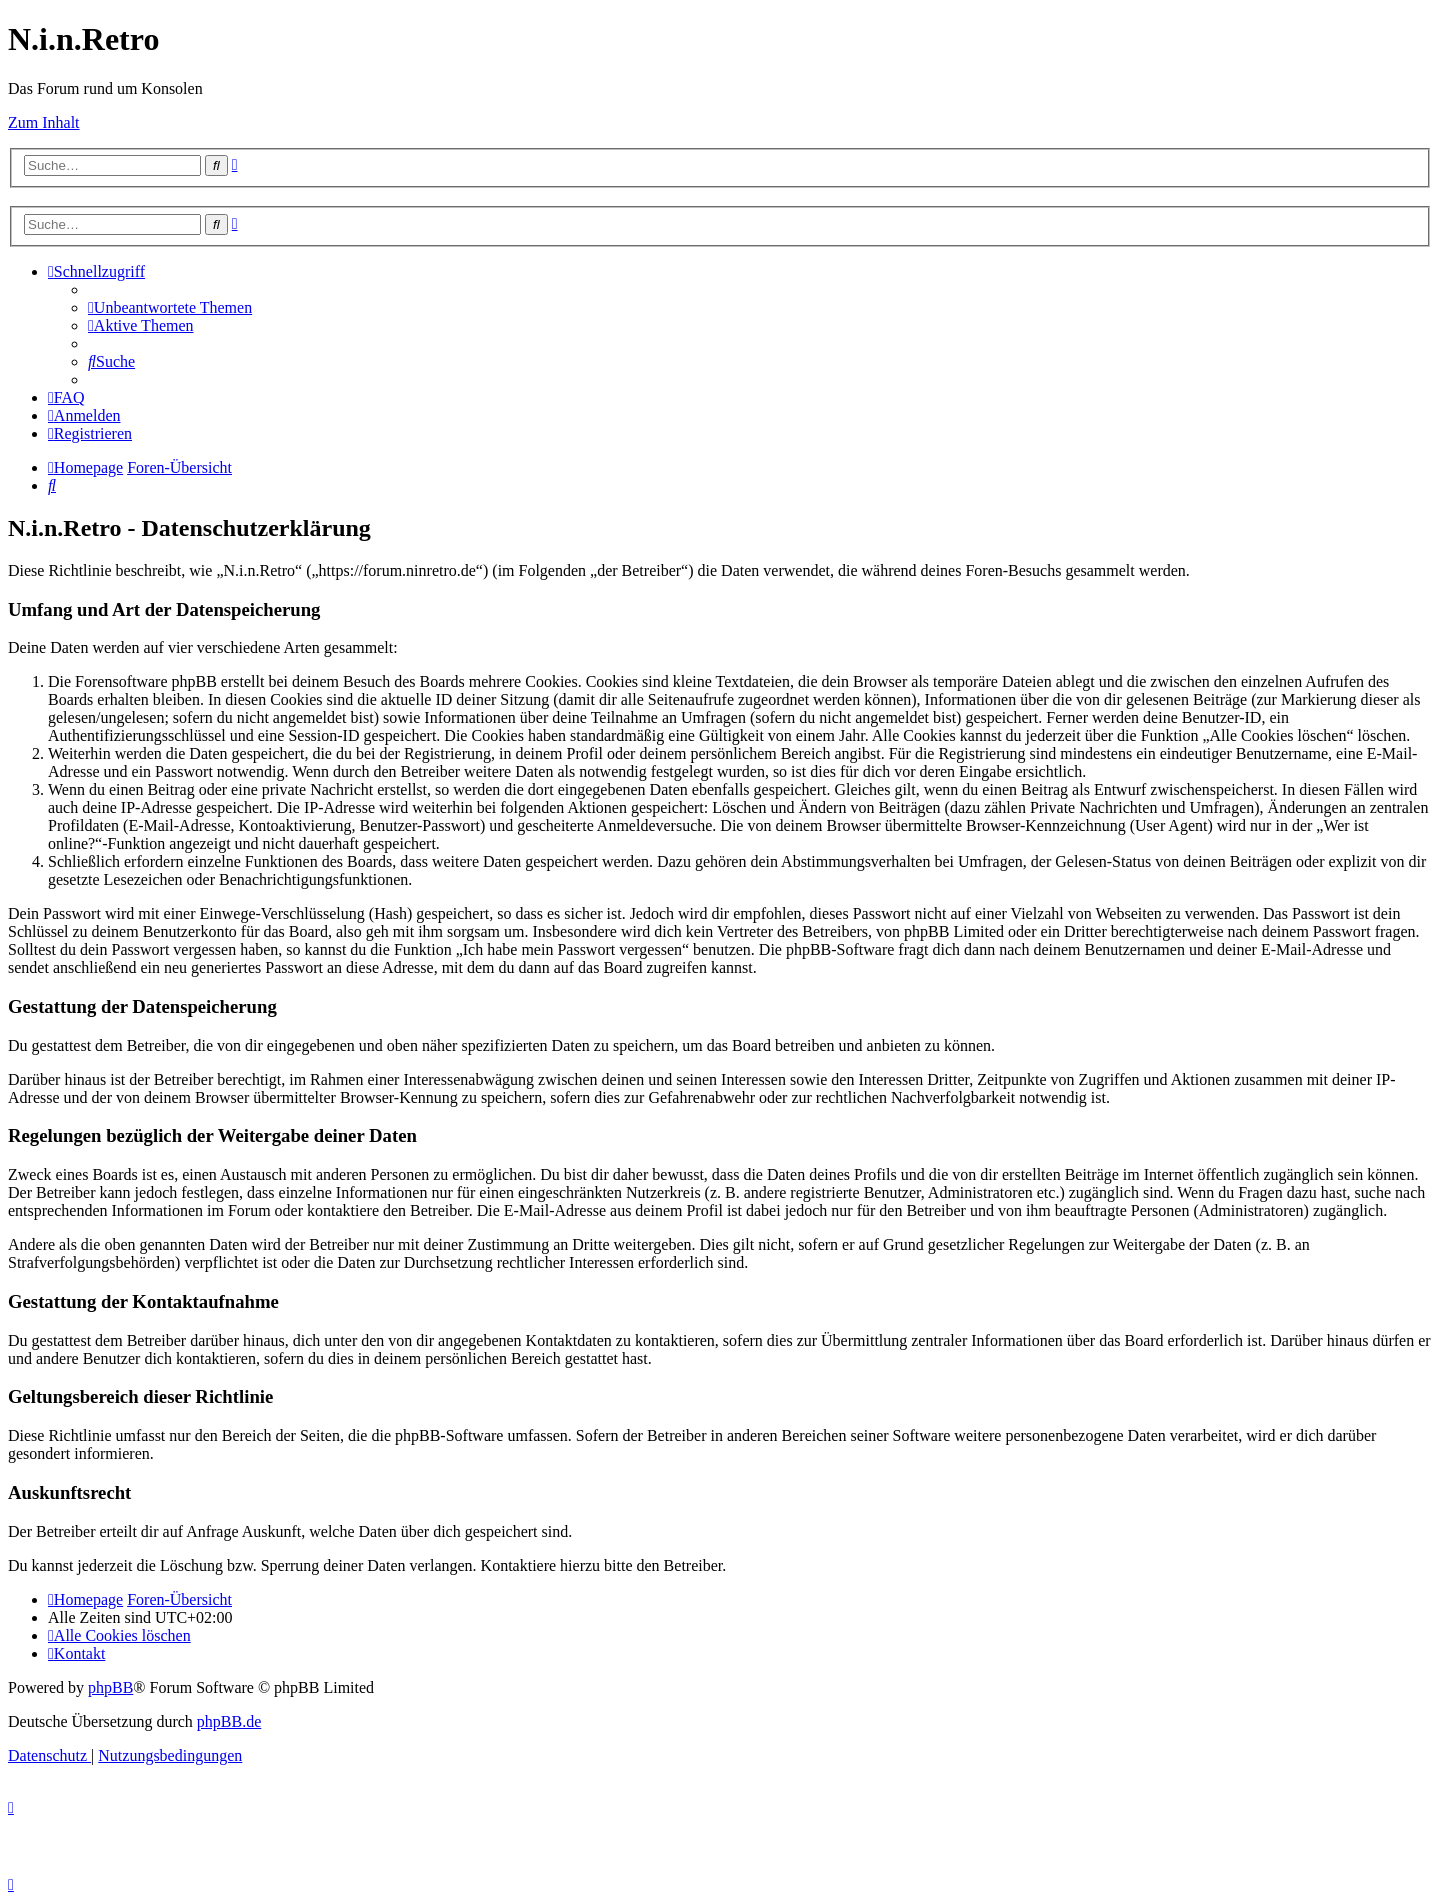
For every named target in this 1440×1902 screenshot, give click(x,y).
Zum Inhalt (44, 122)
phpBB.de (229, 1721)
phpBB (110, 1687)
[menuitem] (170, 307)
